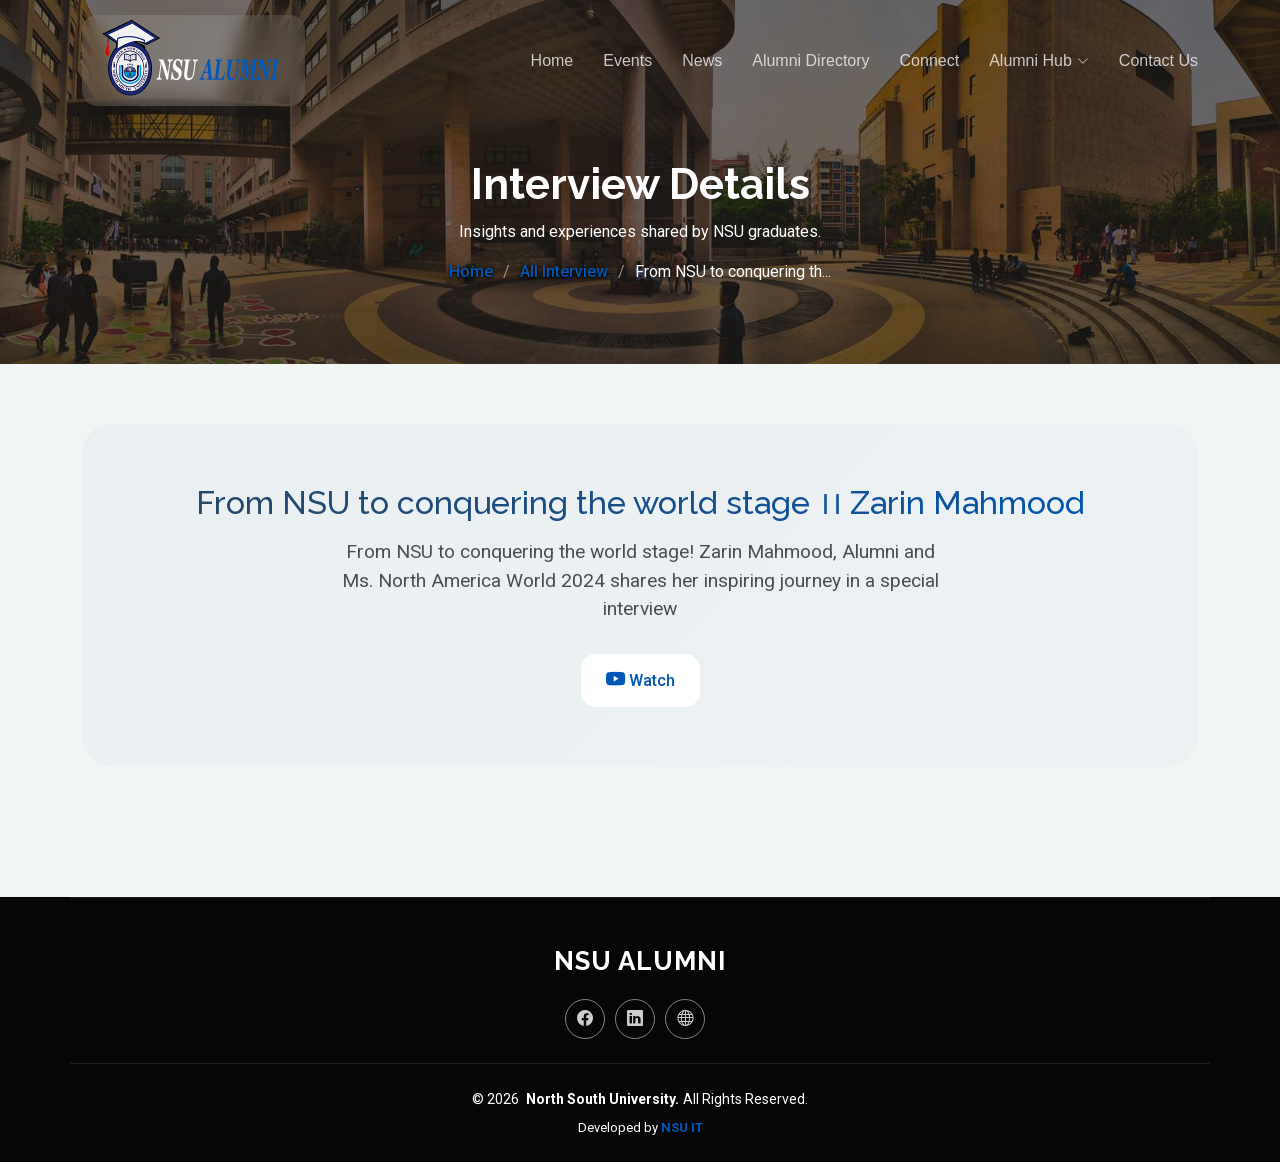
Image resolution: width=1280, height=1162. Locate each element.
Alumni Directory (810, 60)
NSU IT (682, 1127)
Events (627, 60)
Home (552, 60)
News (702, 60)
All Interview (564, 271)
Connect (930, 60)
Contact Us (1158, 60)
